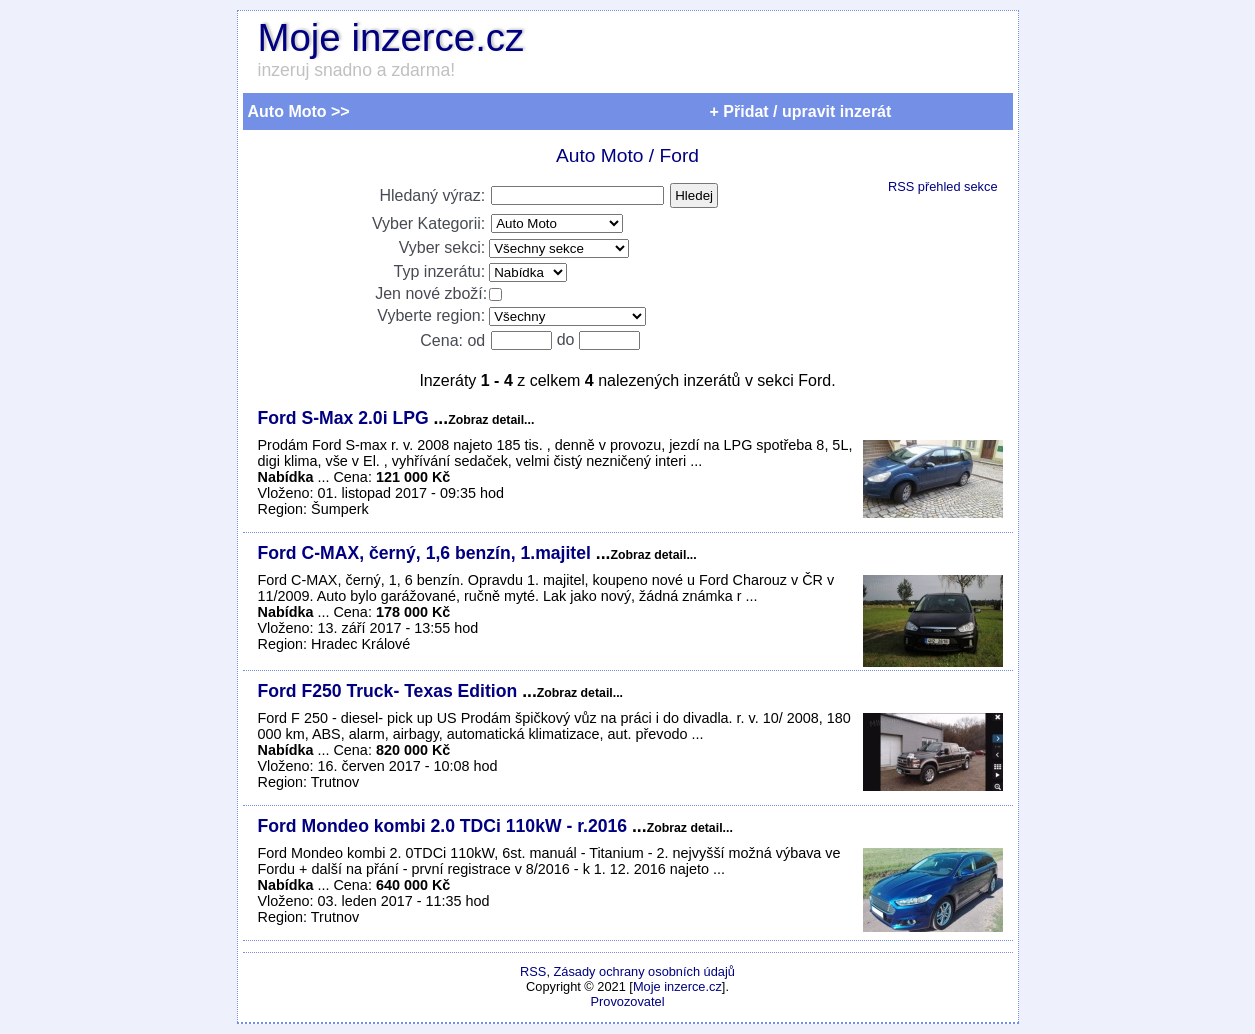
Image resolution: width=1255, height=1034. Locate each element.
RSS (533, 971)
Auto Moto (599, 155)
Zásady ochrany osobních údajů (644, 971)
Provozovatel (628, 1001)
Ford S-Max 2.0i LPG (346, 418)
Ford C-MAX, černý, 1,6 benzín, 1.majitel (427, 553)
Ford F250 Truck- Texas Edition (390, 691)
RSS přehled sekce (943, 186)
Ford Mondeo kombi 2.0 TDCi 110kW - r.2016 (445, 826)
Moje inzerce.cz (391, 37)
